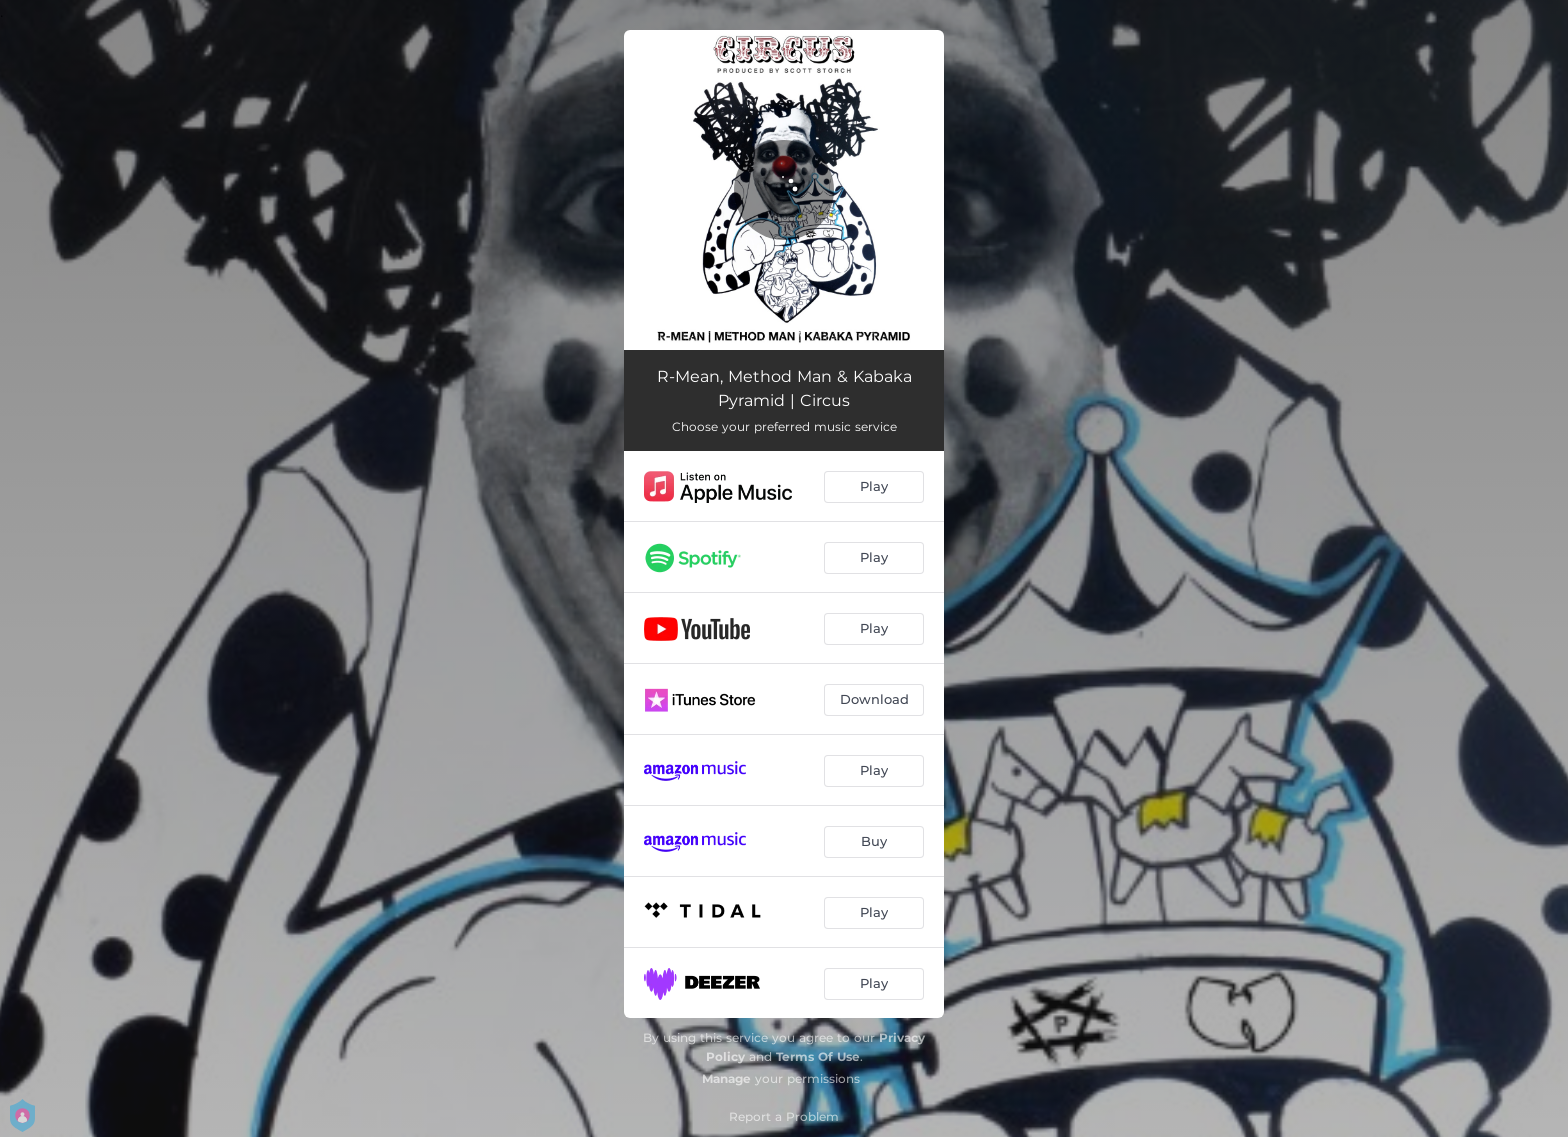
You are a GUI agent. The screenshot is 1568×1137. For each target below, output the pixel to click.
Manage (726, 1078)
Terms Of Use (818, 1056)
